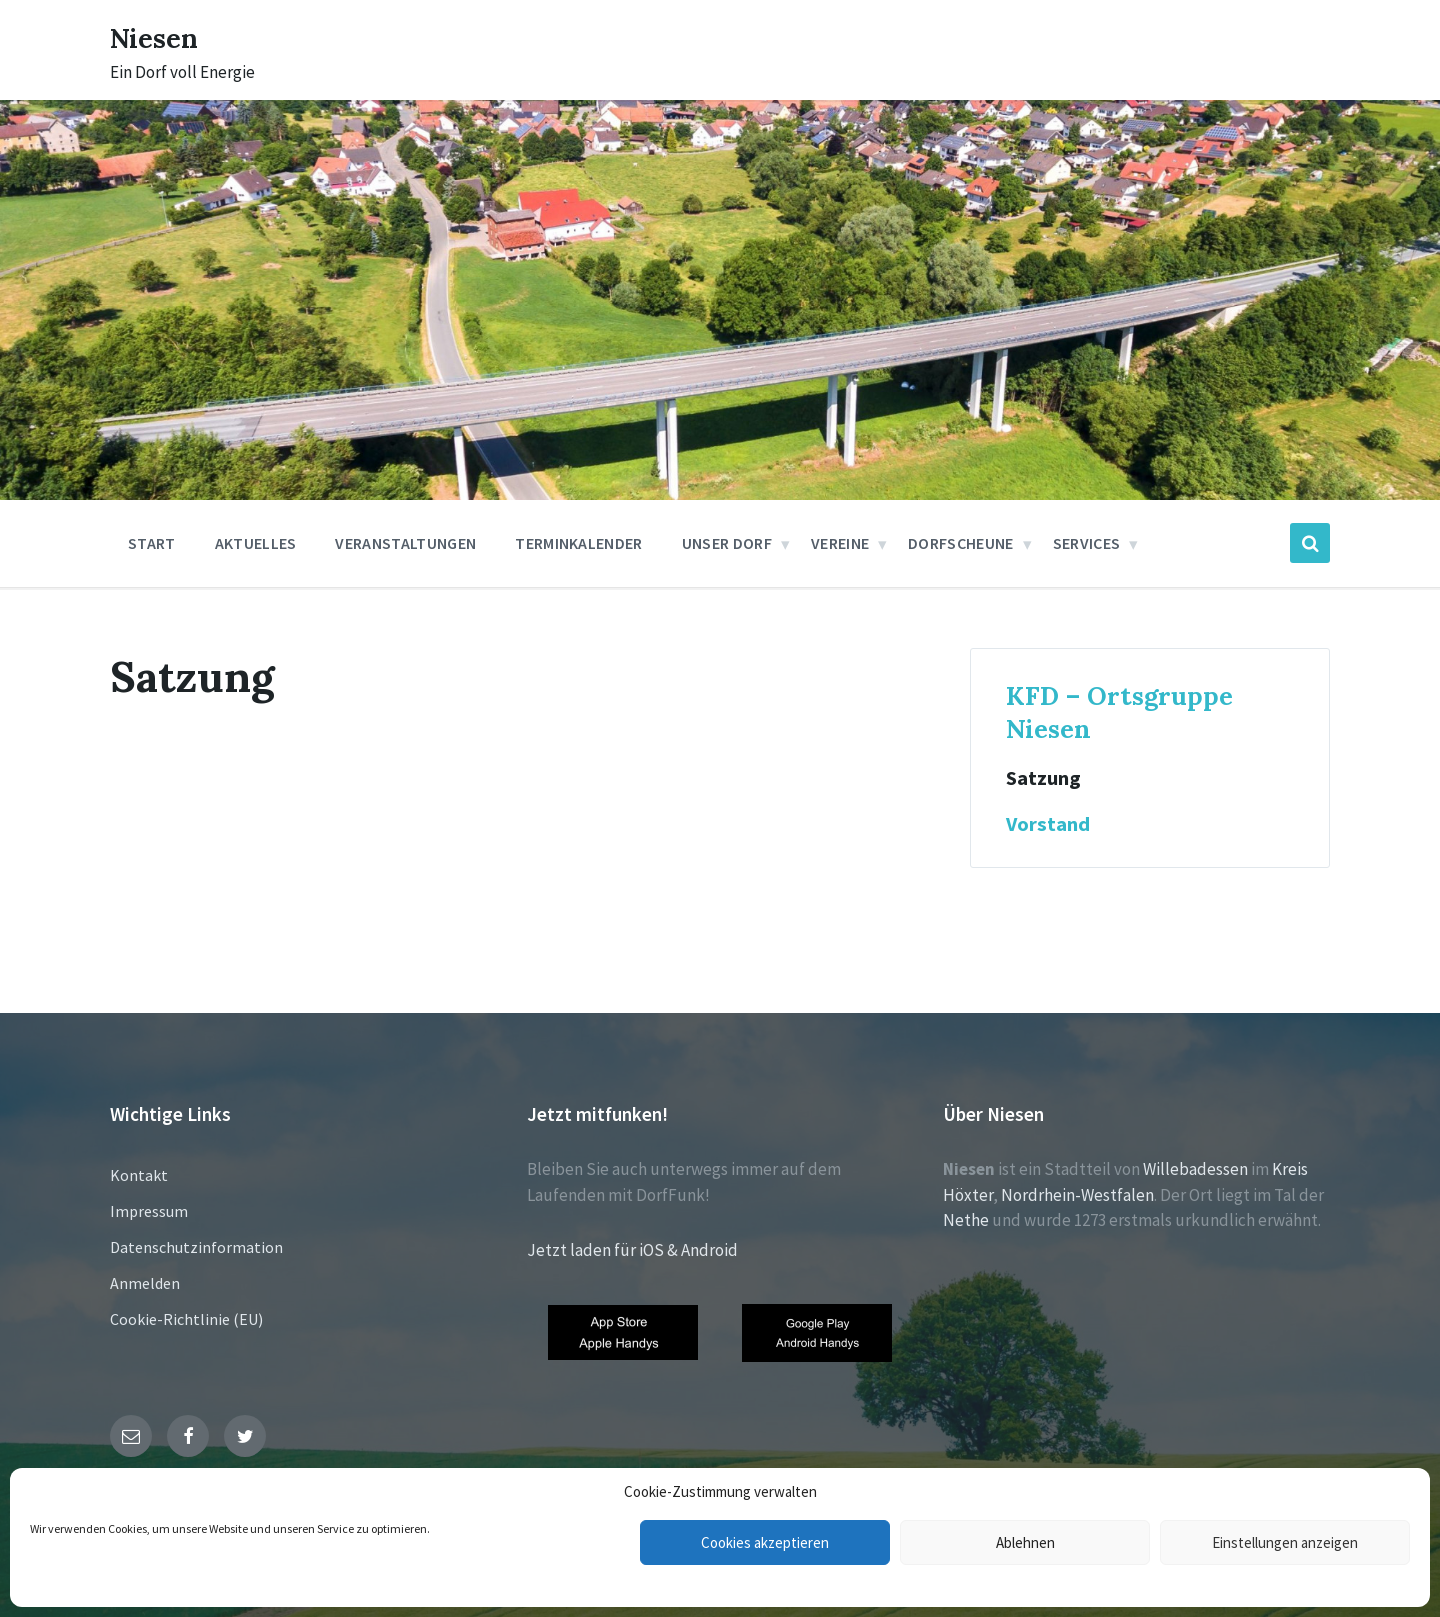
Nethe (966, 1220)
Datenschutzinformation (196, 1247)
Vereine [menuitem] (840, 543)
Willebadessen (1195, 1169)
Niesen (159, 37)
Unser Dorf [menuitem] (727, 543)
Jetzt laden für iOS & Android (632, 1250)
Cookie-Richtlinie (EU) (186, 1319)
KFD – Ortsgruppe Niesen (1119, 712)
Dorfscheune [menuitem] (961, 543)
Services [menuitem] (1087, 543)
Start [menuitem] (152, 543)
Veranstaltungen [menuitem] (405, 543)
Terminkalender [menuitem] (578, 543)
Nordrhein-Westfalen (1077, 1195)
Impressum (149, 1211)
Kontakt (139, 1175)
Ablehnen (1025, 1542)
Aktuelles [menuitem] (256, 543)
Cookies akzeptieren (765, 1542)
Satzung (1043, 778)
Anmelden (145, 1283)
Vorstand (1048, 824)
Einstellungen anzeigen (1285, 1542)
